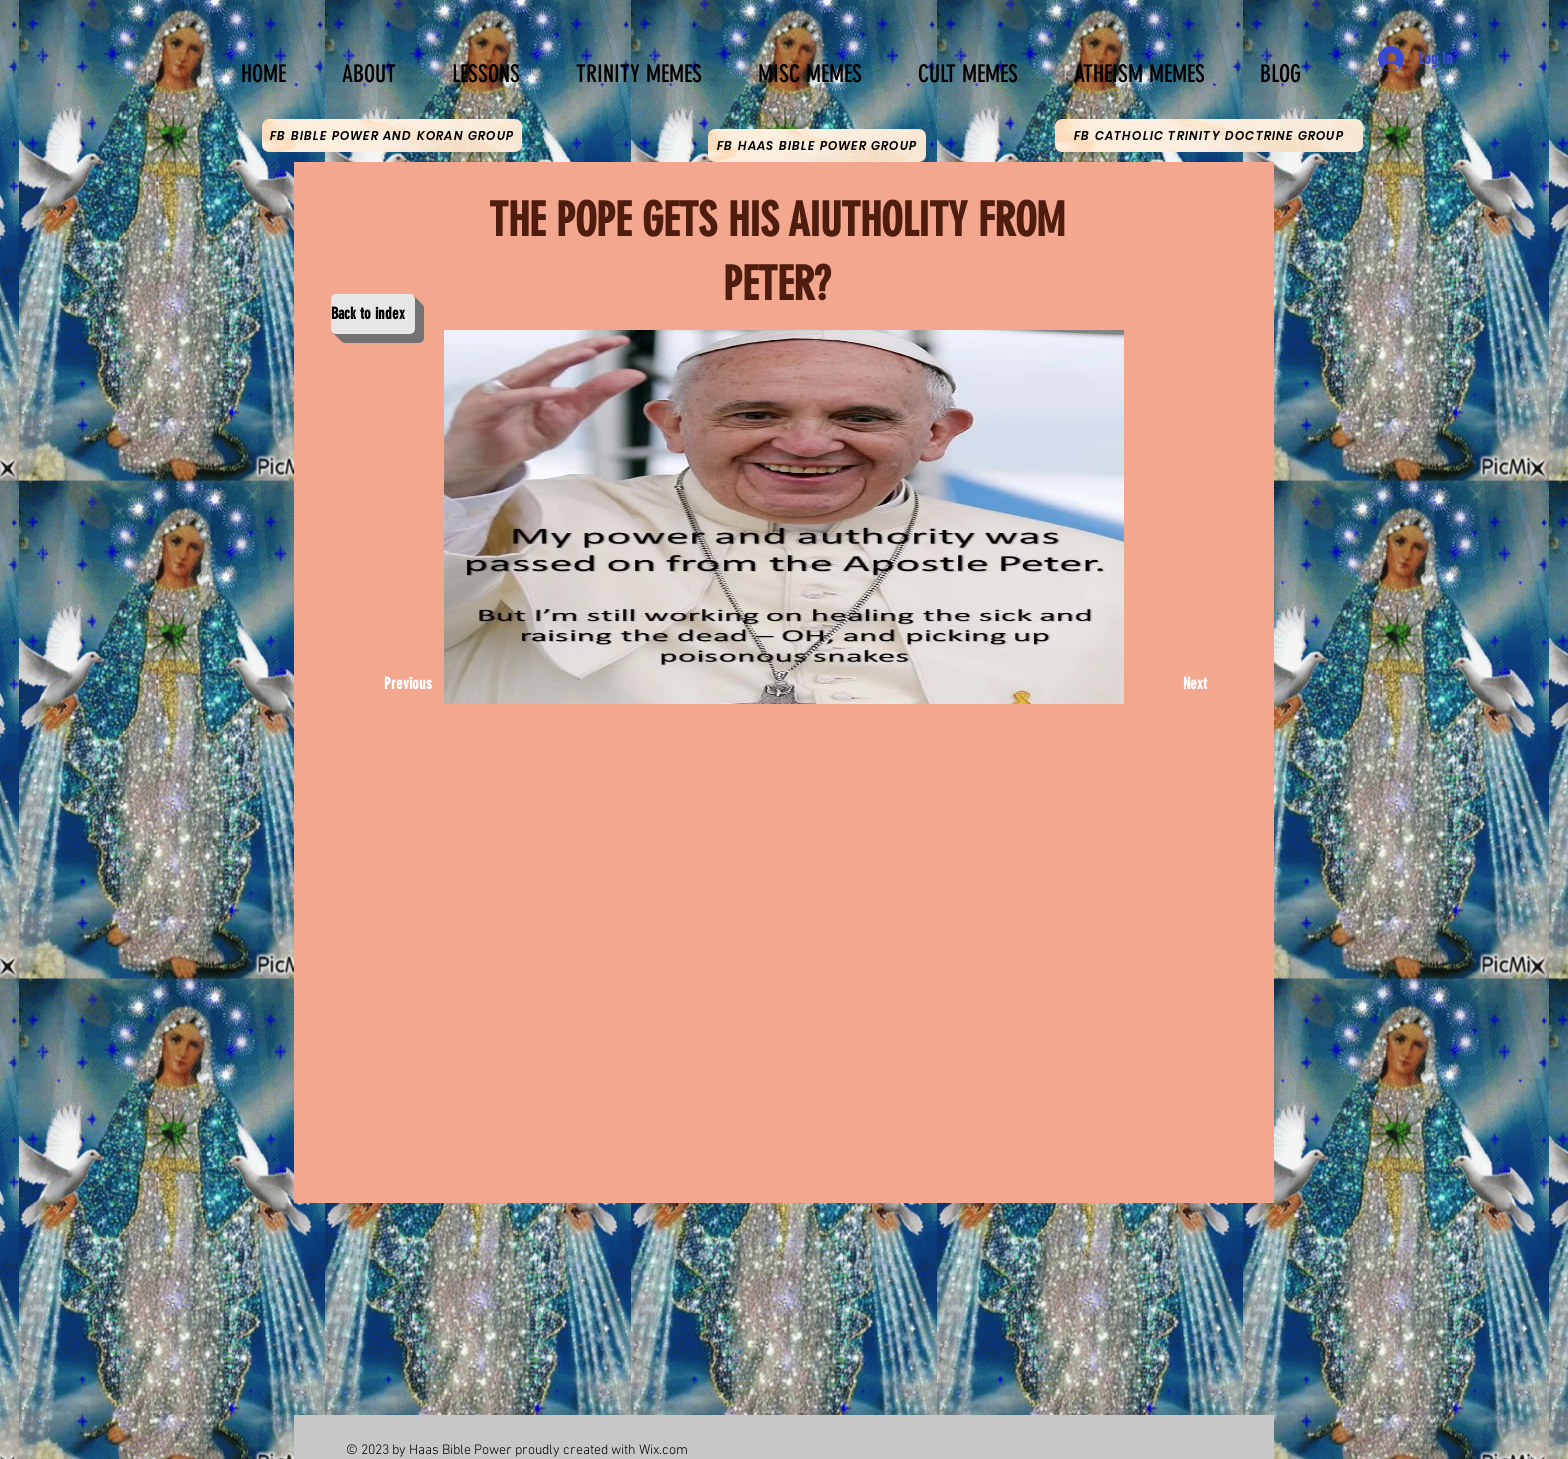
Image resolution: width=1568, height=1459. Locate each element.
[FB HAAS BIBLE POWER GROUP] (817, 145)
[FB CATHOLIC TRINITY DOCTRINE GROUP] (1209, 135)
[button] (486, 65)
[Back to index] (373, 314)
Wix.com (663, 1450)
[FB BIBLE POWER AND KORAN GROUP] (392, 135)
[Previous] (412, 684)
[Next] (1183, 684)
